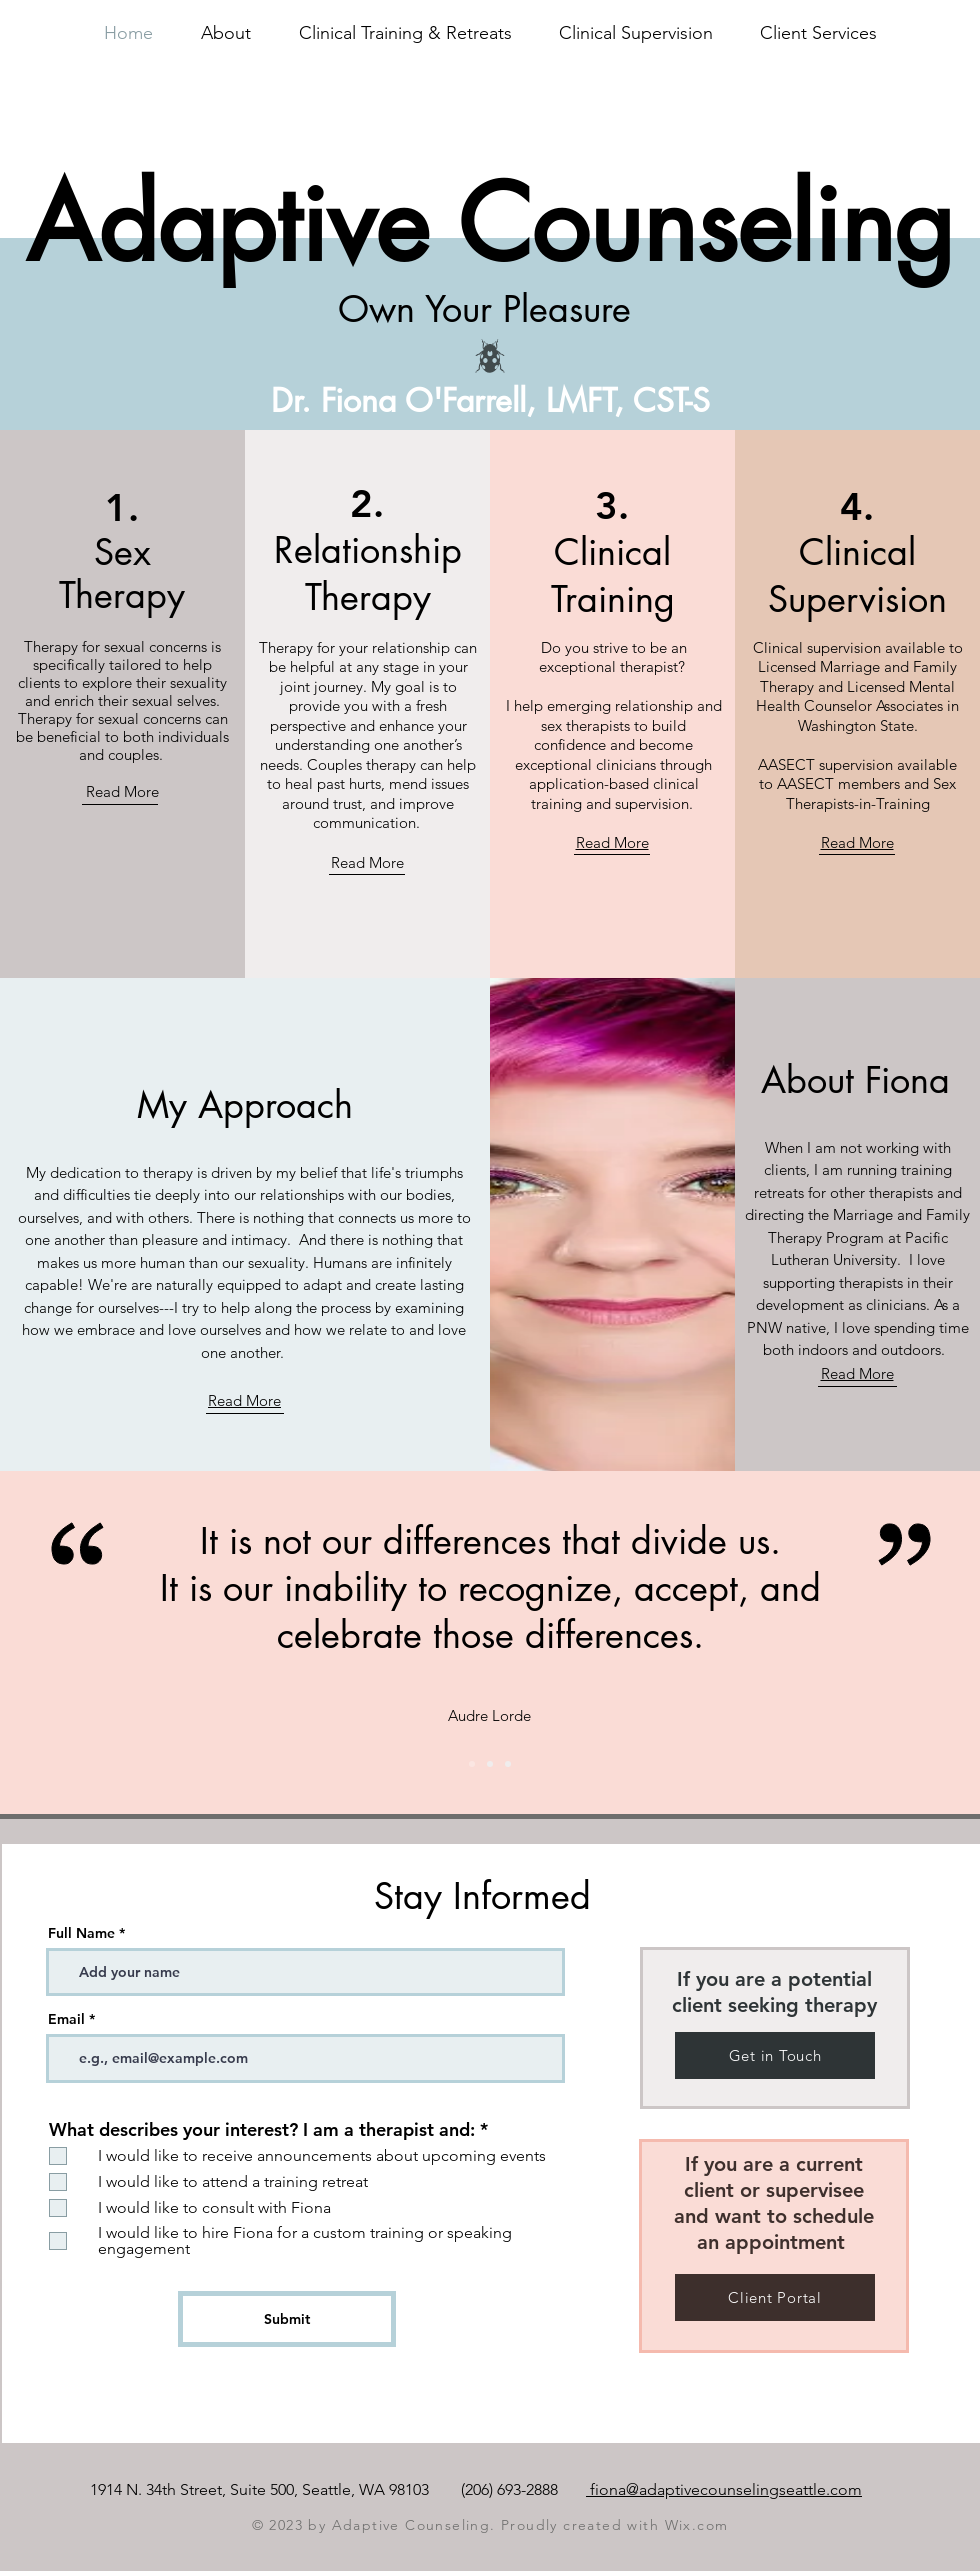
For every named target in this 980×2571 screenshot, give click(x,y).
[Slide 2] (472, 1764)
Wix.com (697, 2525)
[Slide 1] (490, 1764)
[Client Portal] (775, 2297)
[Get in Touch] (775, 2055)
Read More (122, 791)
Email (66, 2019)
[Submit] (287, 2319)
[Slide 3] (508, 1764)
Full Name (81, 1933)
